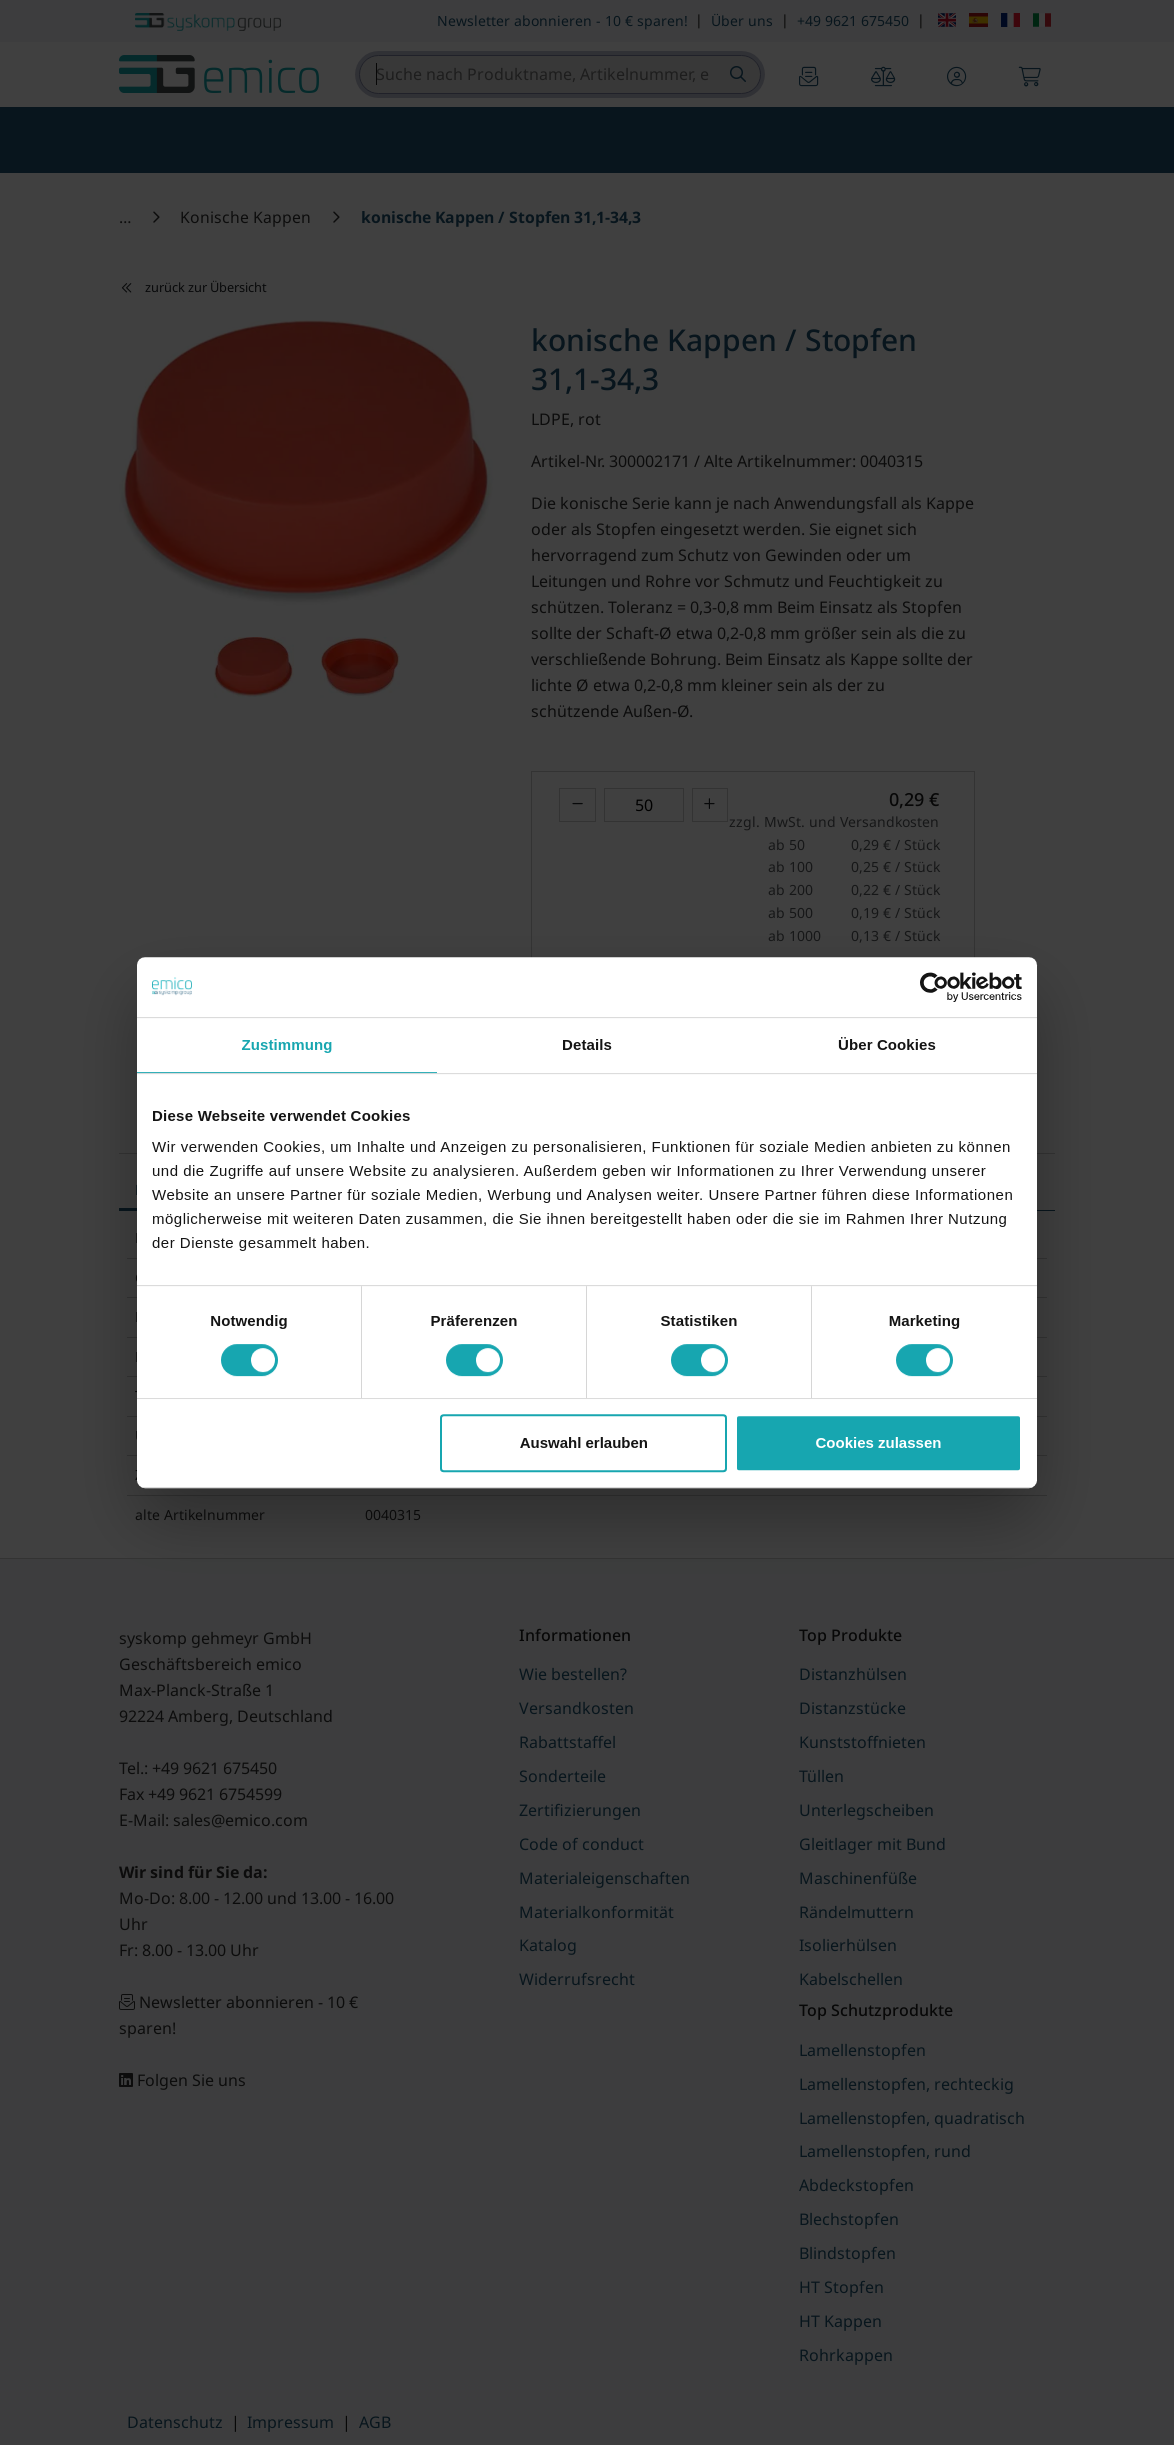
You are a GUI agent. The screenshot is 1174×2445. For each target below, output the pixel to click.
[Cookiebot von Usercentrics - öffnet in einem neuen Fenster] (934, 987)
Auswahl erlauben (584, 1442)
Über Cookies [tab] (887, 1044)
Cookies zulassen (879, 1442)
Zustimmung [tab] (287, 1044)
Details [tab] (587, 1044)
